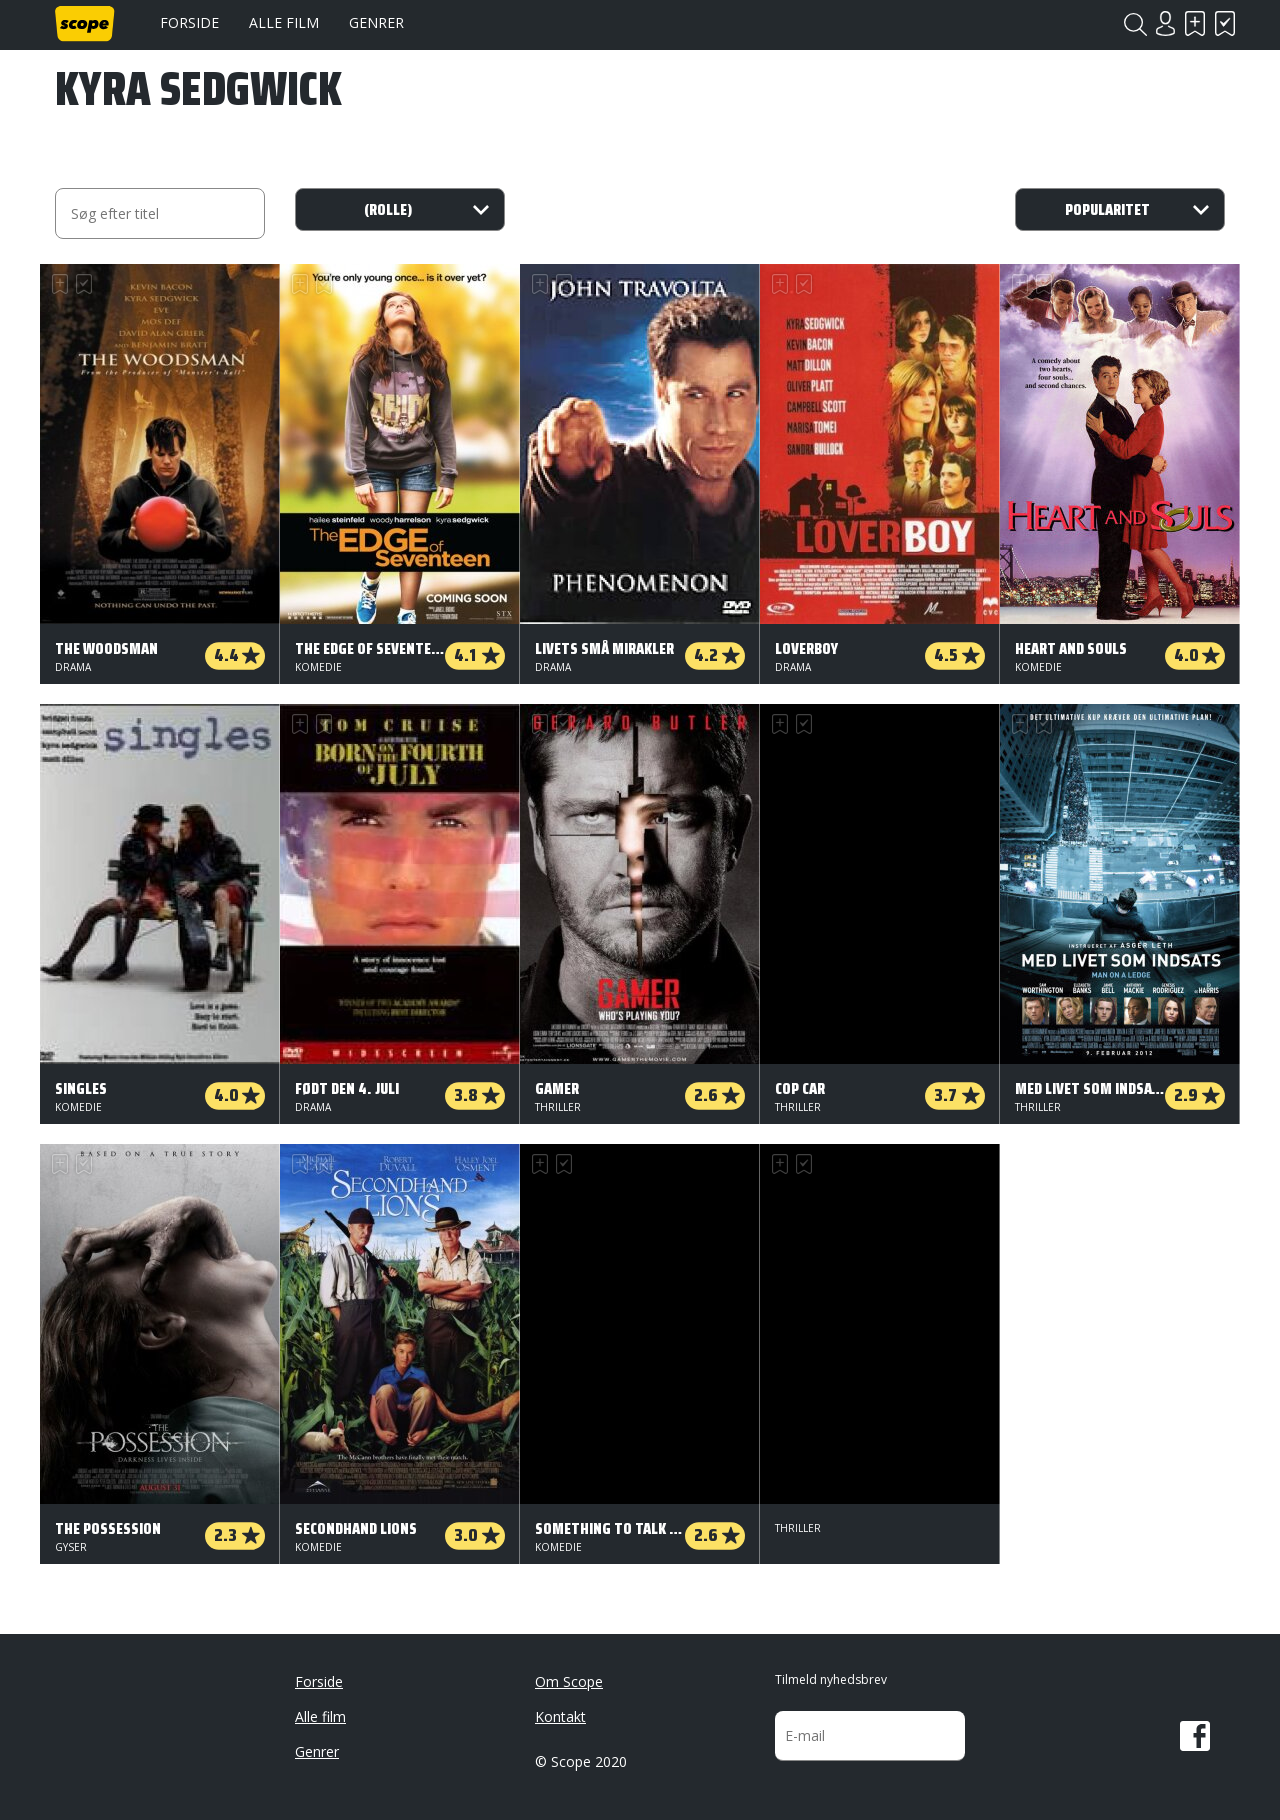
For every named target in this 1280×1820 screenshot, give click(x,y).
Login (1165, 23)
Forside (189, 22)
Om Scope (569, 1681)
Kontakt (560, 1716)
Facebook (1195, 1736)
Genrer (376, 22)
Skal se (1195, 23)
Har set (1225, 23)
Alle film (284, 22)
